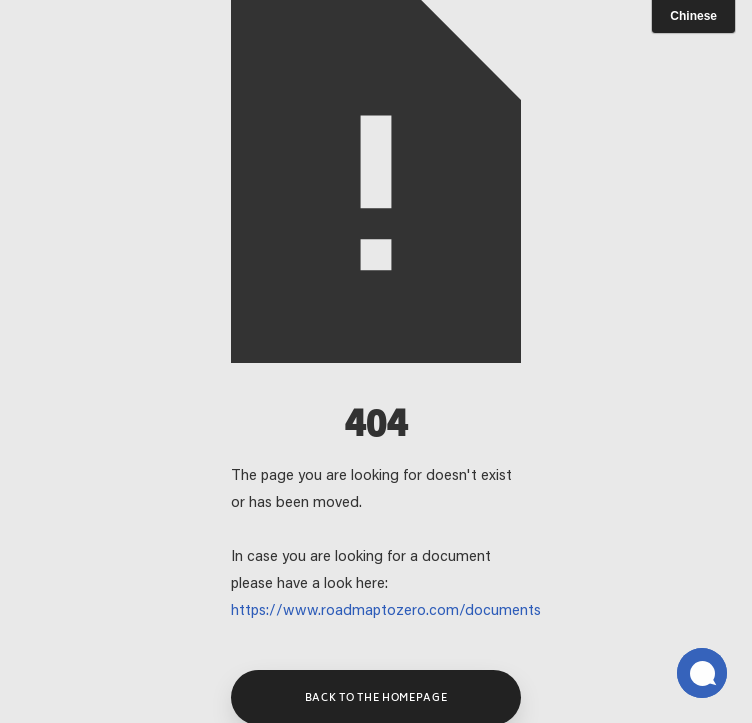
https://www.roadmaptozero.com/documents (386, 611)
